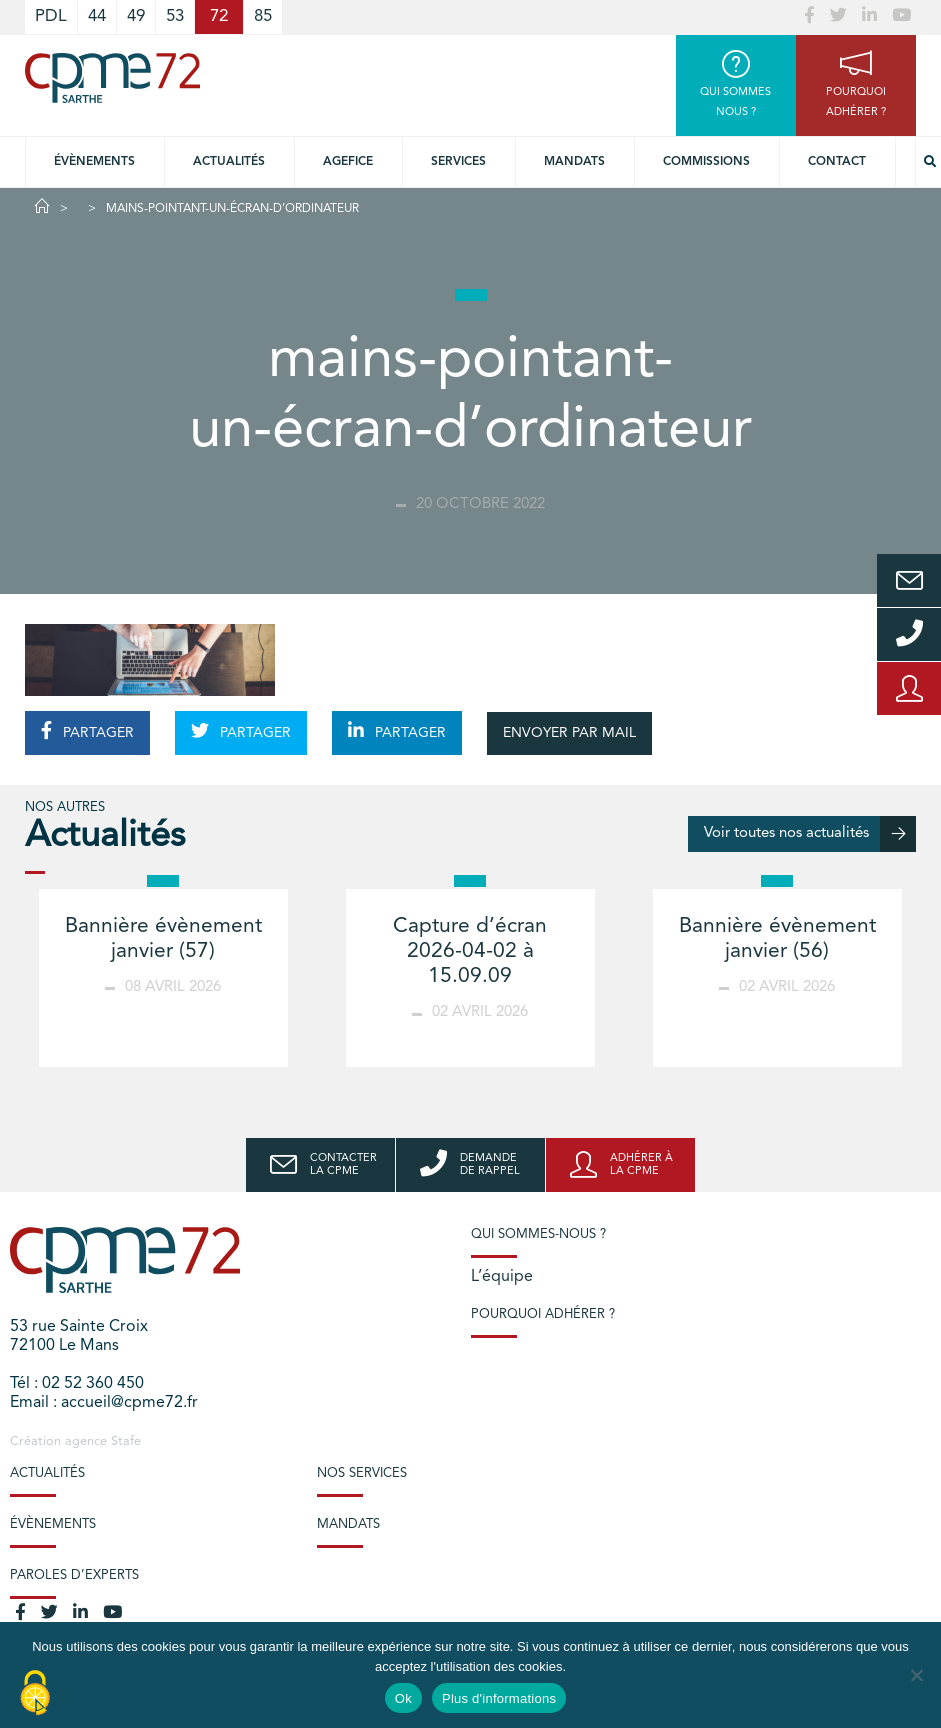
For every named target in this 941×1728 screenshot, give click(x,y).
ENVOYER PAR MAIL (569, 733)
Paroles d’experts (74, 1575)
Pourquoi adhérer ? (543, 1314)
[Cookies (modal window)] (35, 1694)
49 (136, 16)
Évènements (94, 162)
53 (175, 16)
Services (458, 162)
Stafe (126, 1441)
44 (97, 16)
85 (263, 16)
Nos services (362, 1473)
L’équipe (502, 1277)
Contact (837, 162)
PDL (51, 16)
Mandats (574, 162)
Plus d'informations (499, 1698)
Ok (403, 1698)
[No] (916, 1675)
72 (219, 16)
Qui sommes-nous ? (538, 1234)
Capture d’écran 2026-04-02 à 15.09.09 (470, 951)
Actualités (229, 162)
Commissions (706, 162)
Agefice (348, 162)
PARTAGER (87, 731)
